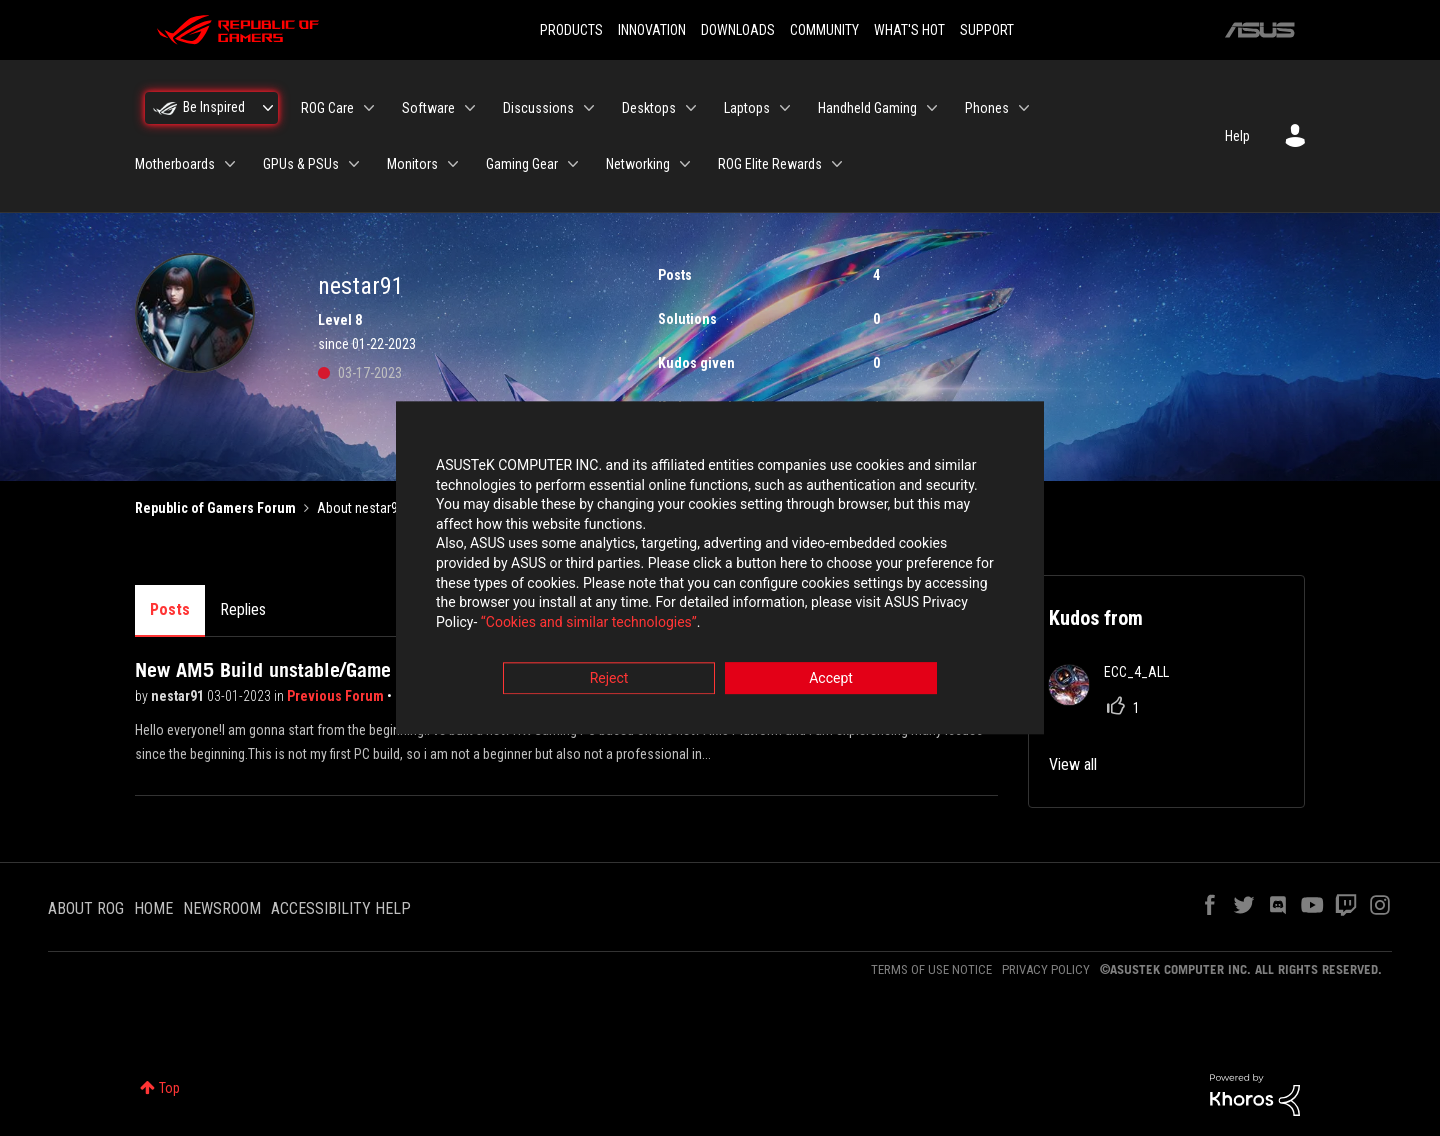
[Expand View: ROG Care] (369, 108)
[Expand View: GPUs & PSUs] (354, 164)
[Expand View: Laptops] (785, 108)
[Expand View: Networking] (685, 164)
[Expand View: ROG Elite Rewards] (837, 164)
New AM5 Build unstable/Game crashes (298, 670)
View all (1073, 764)
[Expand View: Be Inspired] (268, 108)
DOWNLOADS (738, 30)
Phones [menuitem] (987, 108)
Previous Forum (337, 696)
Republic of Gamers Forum (215, 508)
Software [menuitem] (428, 108)
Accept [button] (831, 679)
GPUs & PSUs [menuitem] (301, 164)
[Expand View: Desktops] (691, 108)
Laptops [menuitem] (747, 108)
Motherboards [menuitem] (175, 164)
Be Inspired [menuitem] (214, 107)
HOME (153, 908)
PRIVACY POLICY (1046, 969)
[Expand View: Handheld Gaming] (932, 108)
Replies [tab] (243, 609)
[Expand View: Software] (470, 108)
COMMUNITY (824, 30)
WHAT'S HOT (909, 30)
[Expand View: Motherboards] (230, 164)
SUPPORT (987, 30)
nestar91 (179, 696)
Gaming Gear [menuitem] (522, 164)
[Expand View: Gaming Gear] (573, 164)
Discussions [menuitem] (538, 108)
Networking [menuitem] (638, 164)
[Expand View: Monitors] (453, 164)
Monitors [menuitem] (412, 164)
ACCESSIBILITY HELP (341, 908)
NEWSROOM (222, 908)
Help (1237, 136)
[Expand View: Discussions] (589, 108)
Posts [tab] (170, 609)
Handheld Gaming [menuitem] (867, 108)
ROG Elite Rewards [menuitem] (770, 164)
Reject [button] (609, 679)
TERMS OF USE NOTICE (931, 969)
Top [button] (169, 1088)
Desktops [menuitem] (649, 108)
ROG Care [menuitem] (327, 108)
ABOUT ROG (86, 908)
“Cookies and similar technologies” (589, 622)
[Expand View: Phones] (1024, 108)
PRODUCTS (571, 30)
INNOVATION (652, 30)
